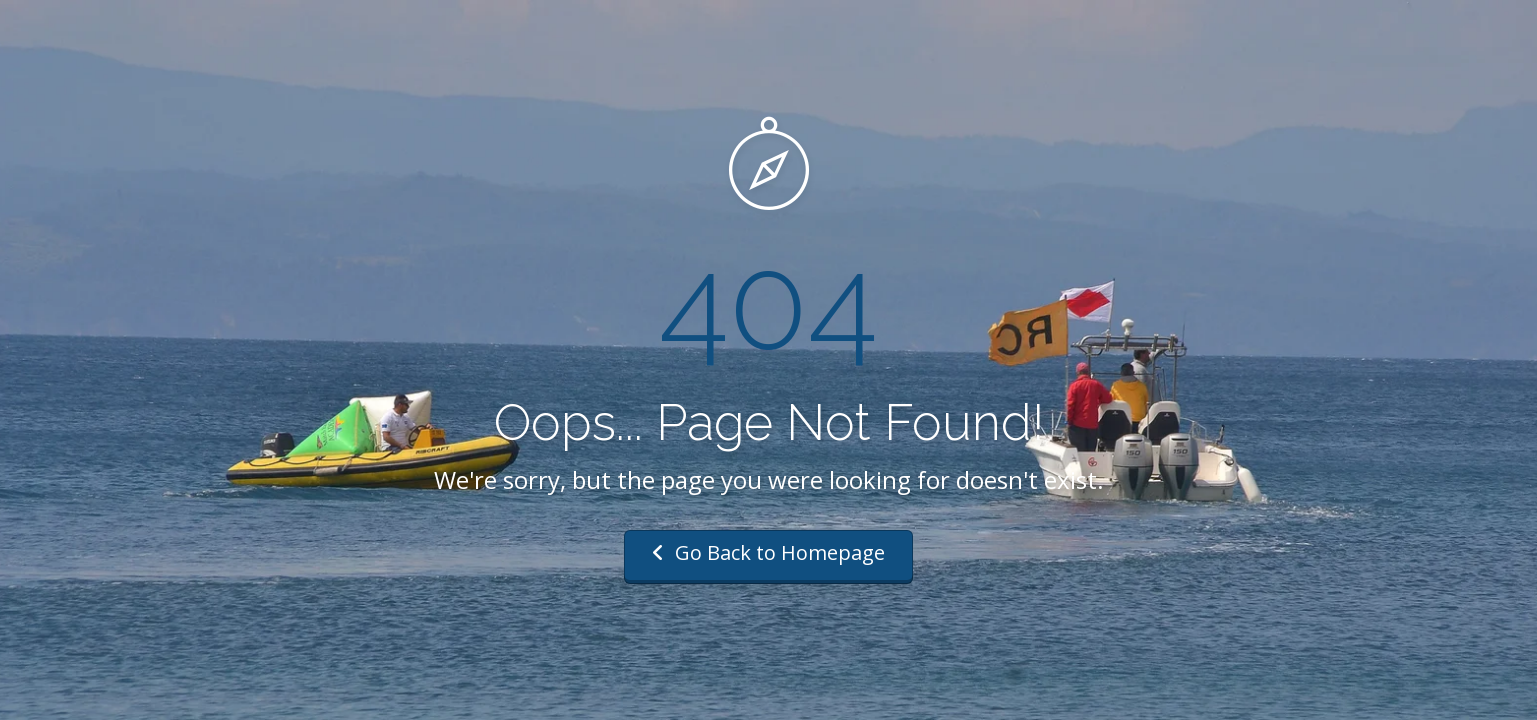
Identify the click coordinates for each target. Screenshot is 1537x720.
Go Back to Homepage (768, 552)
